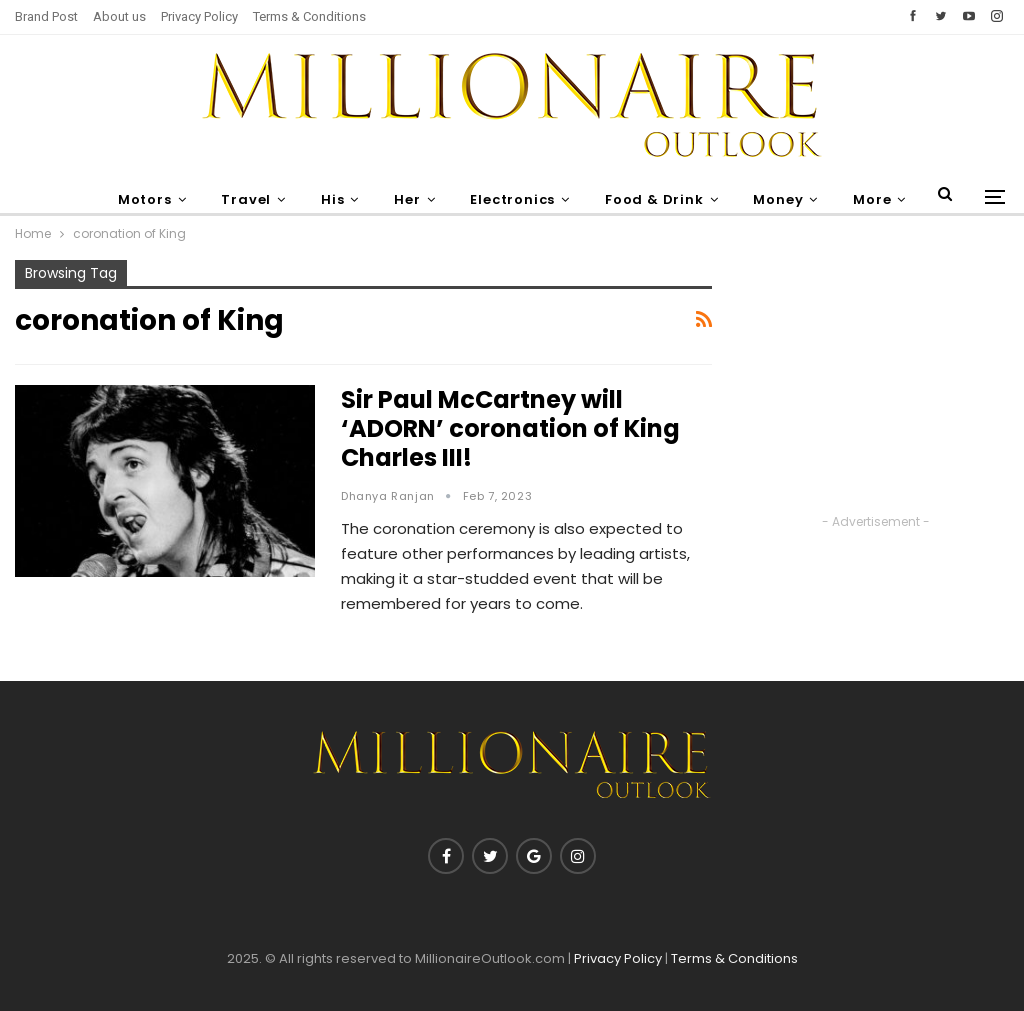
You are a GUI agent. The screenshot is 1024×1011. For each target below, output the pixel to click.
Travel (246, 199)
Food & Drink (654, 199)
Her (407, 199)
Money (778, 199)
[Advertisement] (875, 385)
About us (119, 16)
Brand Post (46, 16)
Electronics (512, 199)
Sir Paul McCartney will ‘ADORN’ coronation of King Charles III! (510, 428)
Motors (145, 199)
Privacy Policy (199, 16)
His (332, 199)
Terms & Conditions (309, 16)
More (872, 199)
